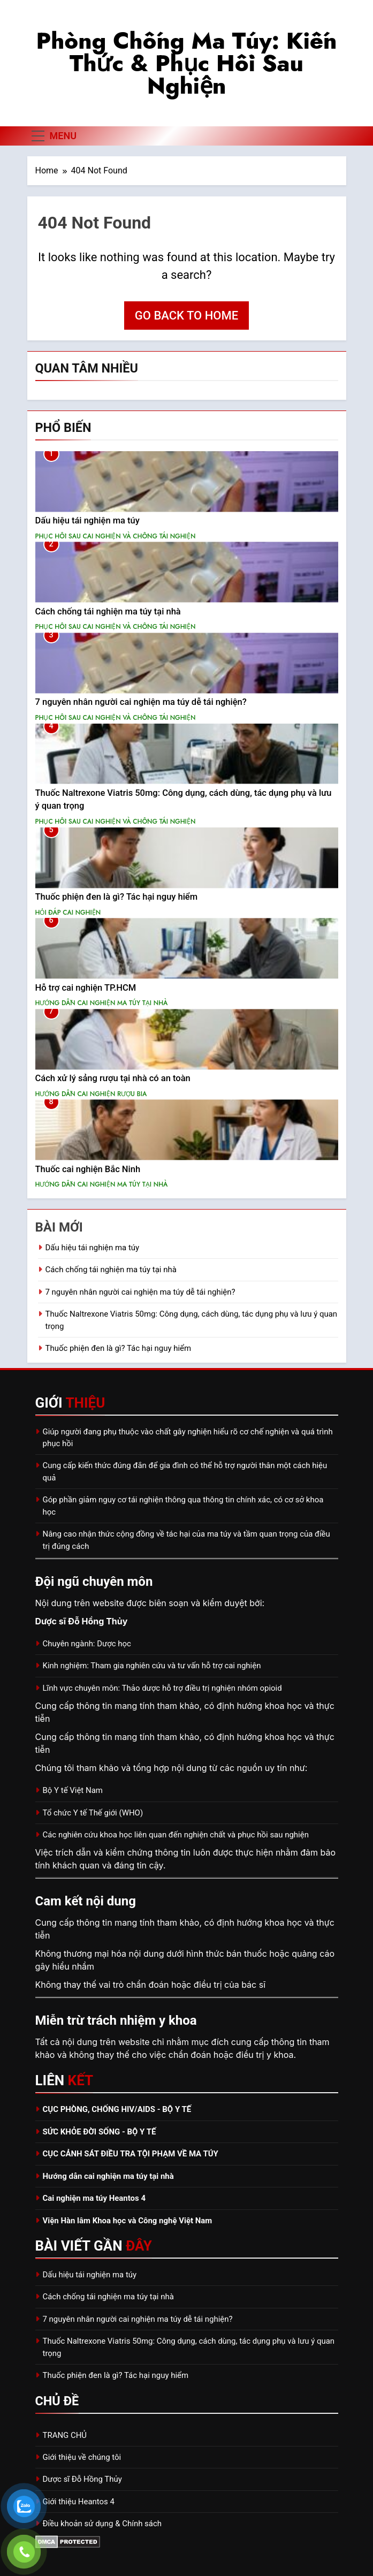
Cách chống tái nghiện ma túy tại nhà (108, 611)
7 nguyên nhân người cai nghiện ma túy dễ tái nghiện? (141, 702)
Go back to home (186, 315)
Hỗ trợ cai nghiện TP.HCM (85, 988)
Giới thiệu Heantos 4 (79, 2501)
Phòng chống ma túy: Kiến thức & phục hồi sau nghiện (186, 63)
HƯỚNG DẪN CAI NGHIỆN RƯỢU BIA (91, 1094)
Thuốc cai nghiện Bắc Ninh (88, 1169)
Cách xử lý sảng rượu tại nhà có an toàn (113, 1078)
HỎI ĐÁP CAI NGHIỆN (68, 912)
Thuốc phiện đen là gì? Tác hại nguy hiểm (116, 897)
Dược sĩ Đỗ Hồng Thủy (82, 2479)
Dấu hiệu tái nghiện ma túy (87, 520)
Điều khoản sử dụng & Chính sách (102, 2523)
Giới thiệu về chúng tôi (82, 2457)
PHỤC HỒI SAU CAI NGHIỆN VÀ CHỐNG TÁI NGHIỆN (115, 536)
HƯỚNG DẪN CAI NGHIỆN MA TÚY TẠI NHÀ (101, 1003)
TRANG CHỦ (65, 2435)
